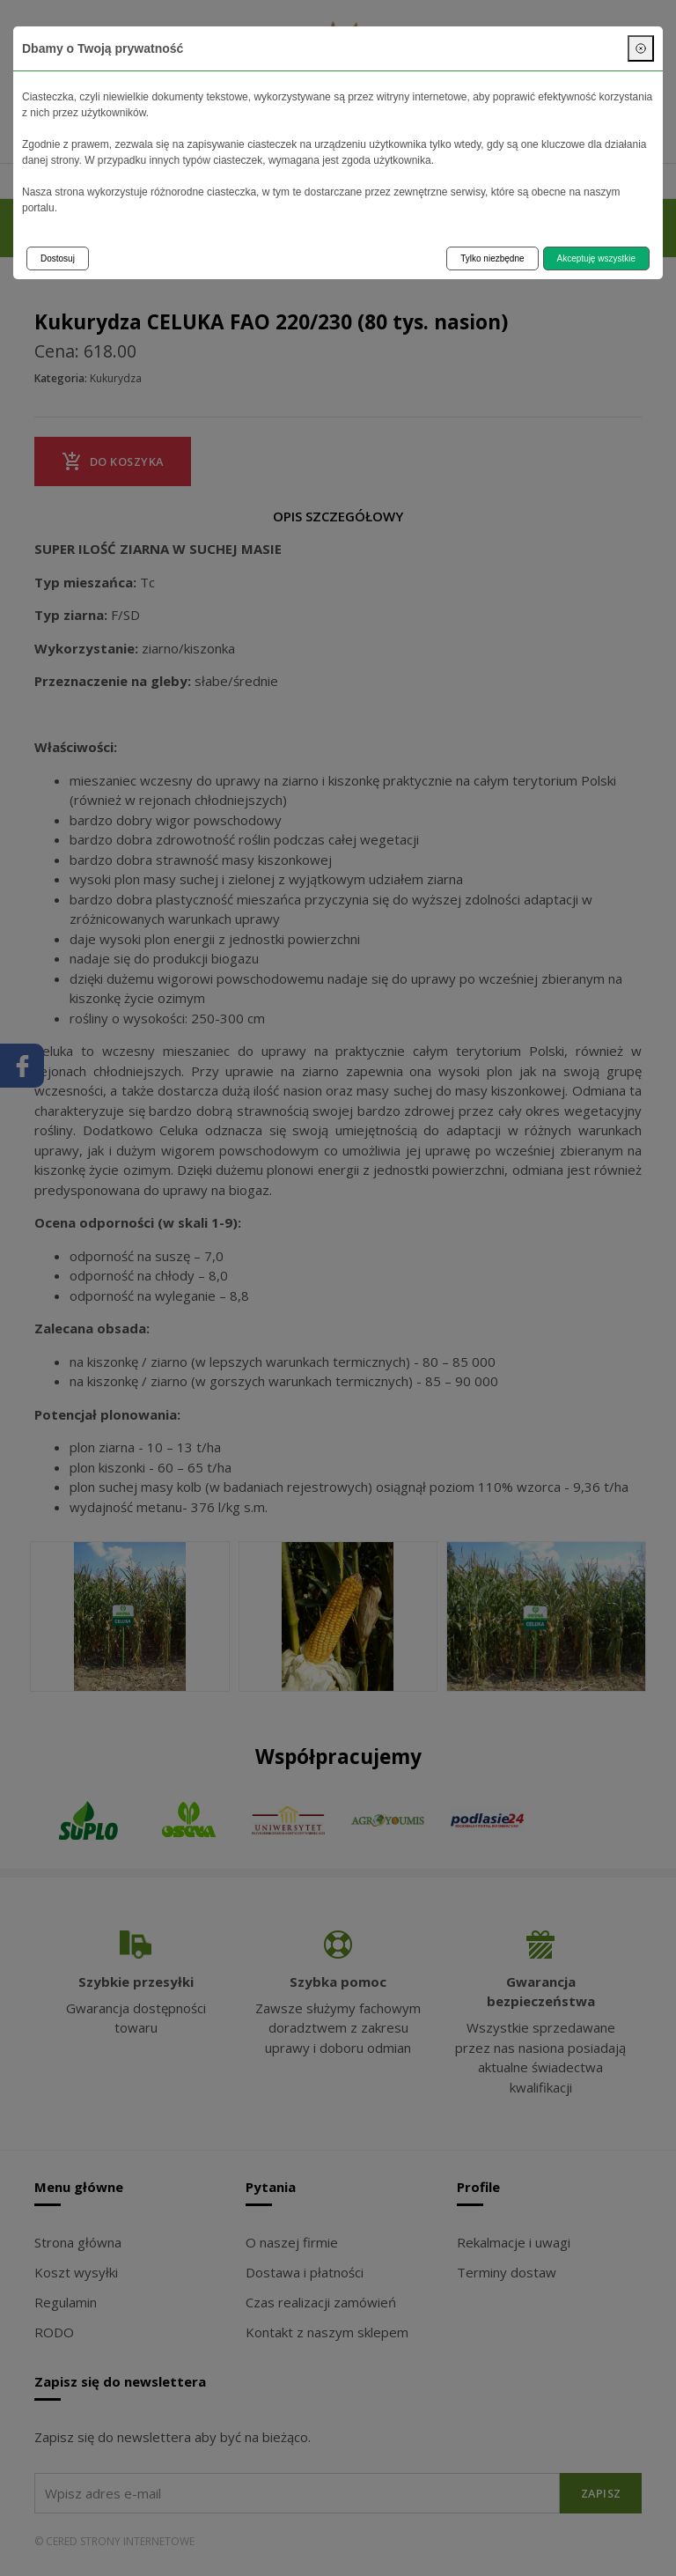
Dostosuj (57, 258)
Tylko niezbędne (492, 258)
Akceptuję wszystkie (596, 258)
